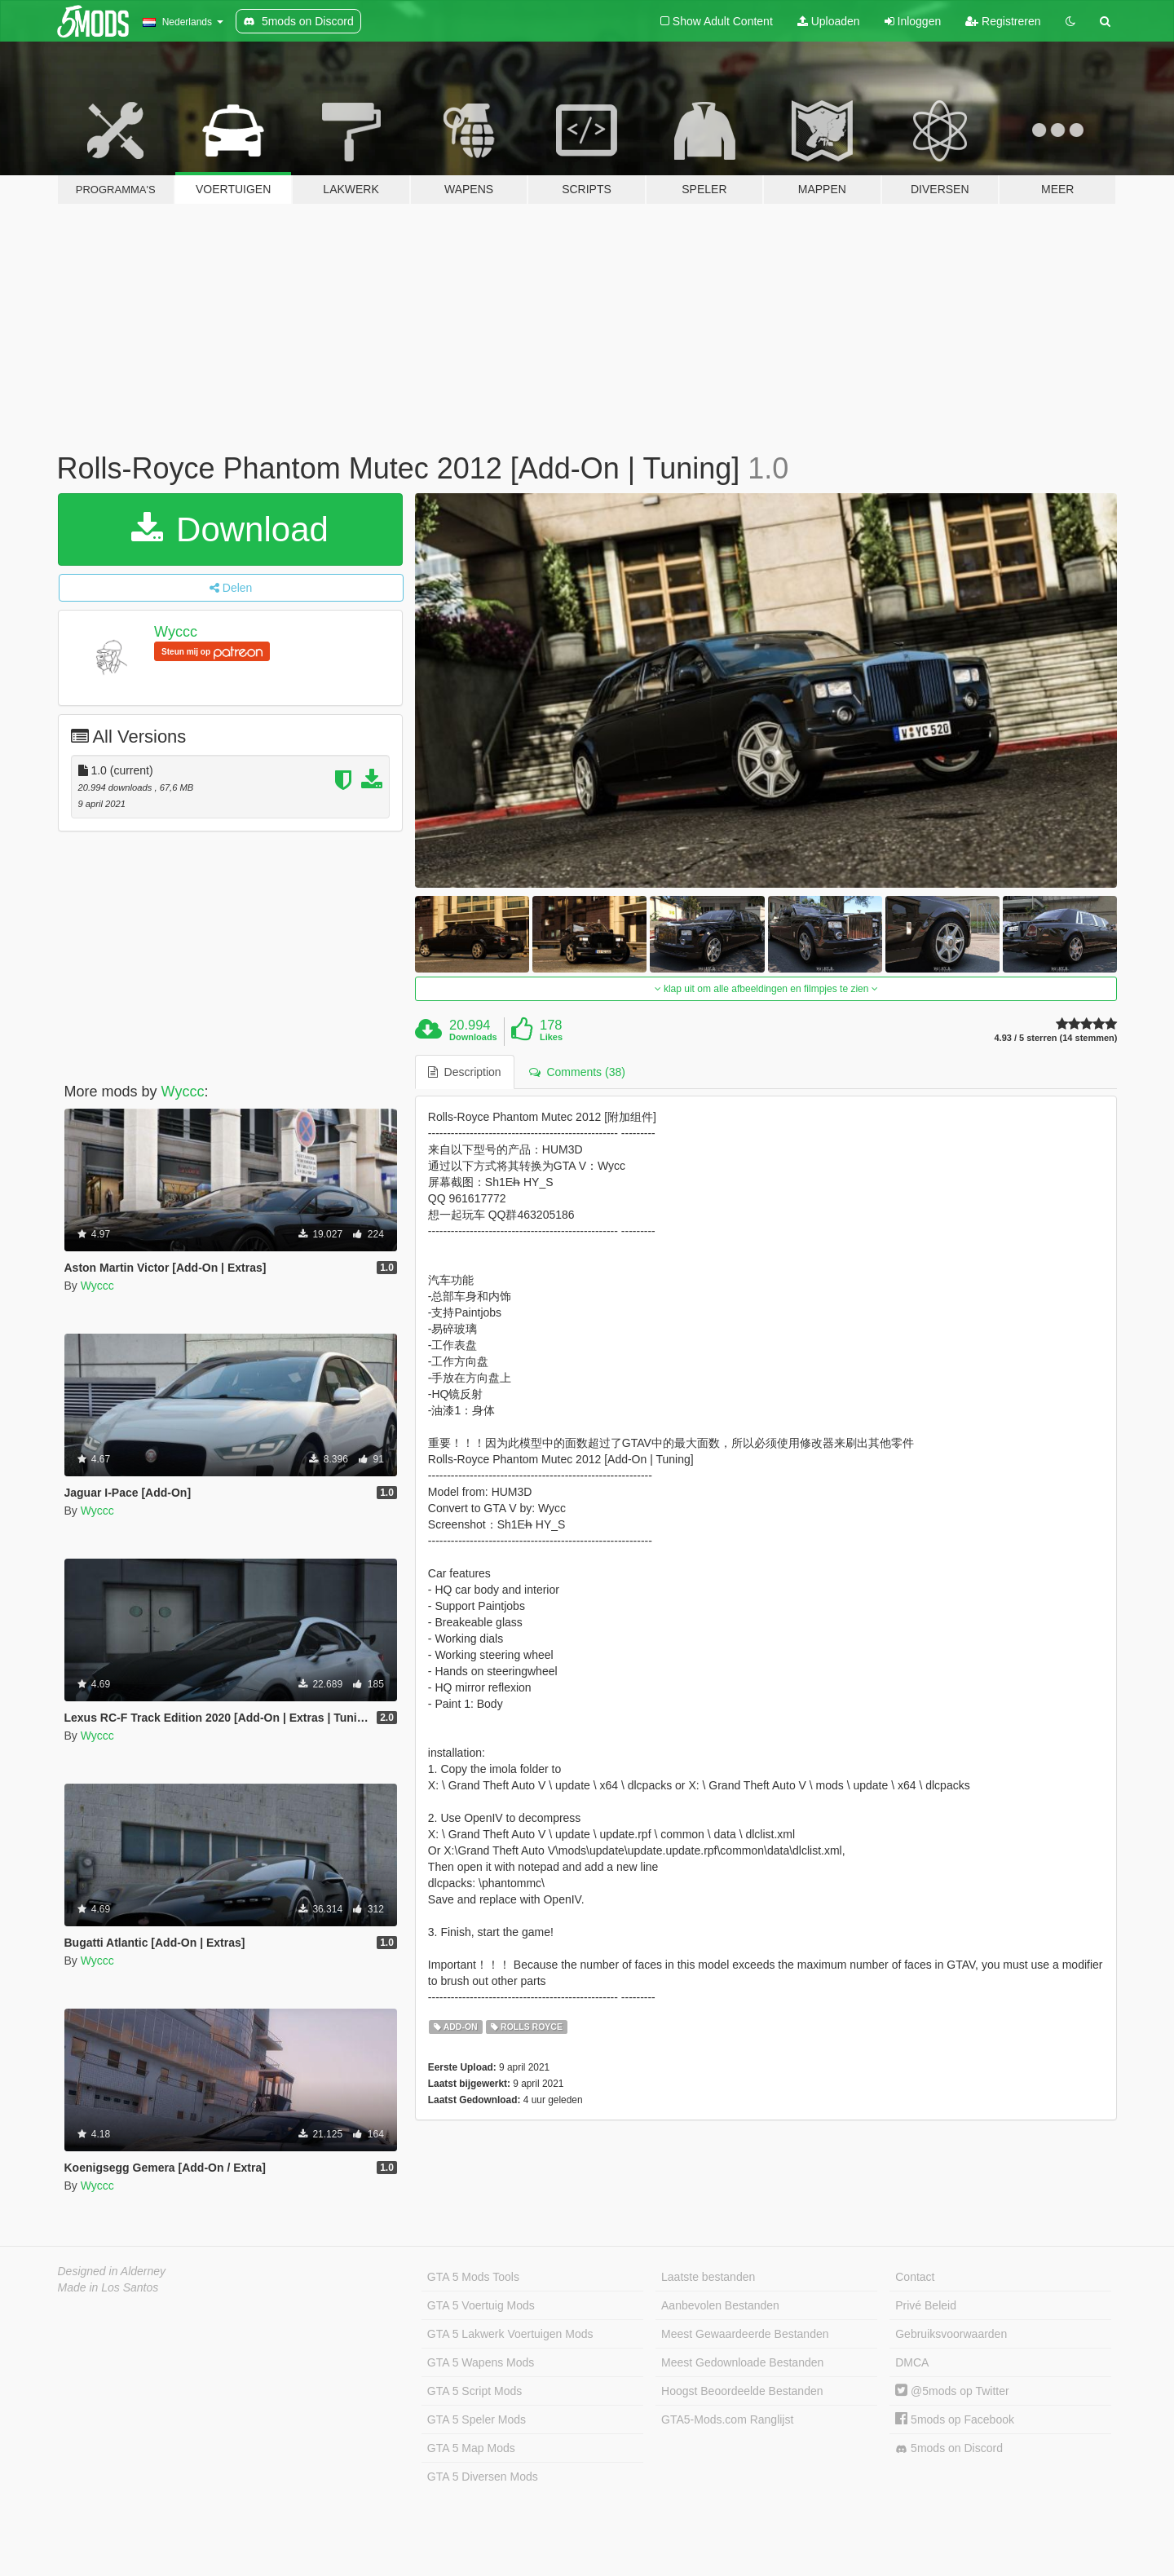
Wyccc (175, 632)
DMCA (912, 2362)
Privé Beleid (925, 2305)
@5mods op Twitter (951, 2391)
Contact (914, 2276)
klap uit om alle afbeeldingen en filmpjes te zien (766, 989)
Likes (551, 1037)
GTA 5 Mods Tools (473, 2276)
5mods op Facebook (954, 2419)
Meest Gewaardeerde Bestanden (744, 2333)
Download (229, 529)
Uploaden (828, 21)
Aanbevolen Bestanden (720, 2305)
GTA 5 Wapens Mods (481, 2362)
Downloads (473, 1037)
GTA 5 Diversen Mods (482, 2476)
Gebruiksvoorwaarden (951, 2333)
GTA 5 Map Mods (471, 2448)
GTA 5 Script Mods (474, 2390)
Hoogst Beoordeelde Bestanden (742, 2390)
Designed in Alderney (112, 2271)
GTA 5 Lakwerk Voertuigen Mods (510, 2333)
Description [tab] (464, 1071)
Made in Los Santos (108, 2287)
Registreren (1002, 21)
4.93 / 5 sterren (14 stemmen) (1055, 1038)
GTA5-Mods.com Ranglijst (727, 2419)
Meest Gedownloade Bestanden (742, 2362)
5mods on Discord (949, 2448)
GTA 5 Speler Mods (476, 2419)
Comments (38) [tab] (577, 1071)
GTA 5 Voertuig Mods (481, 2305)
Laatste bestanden (708, 2276)
